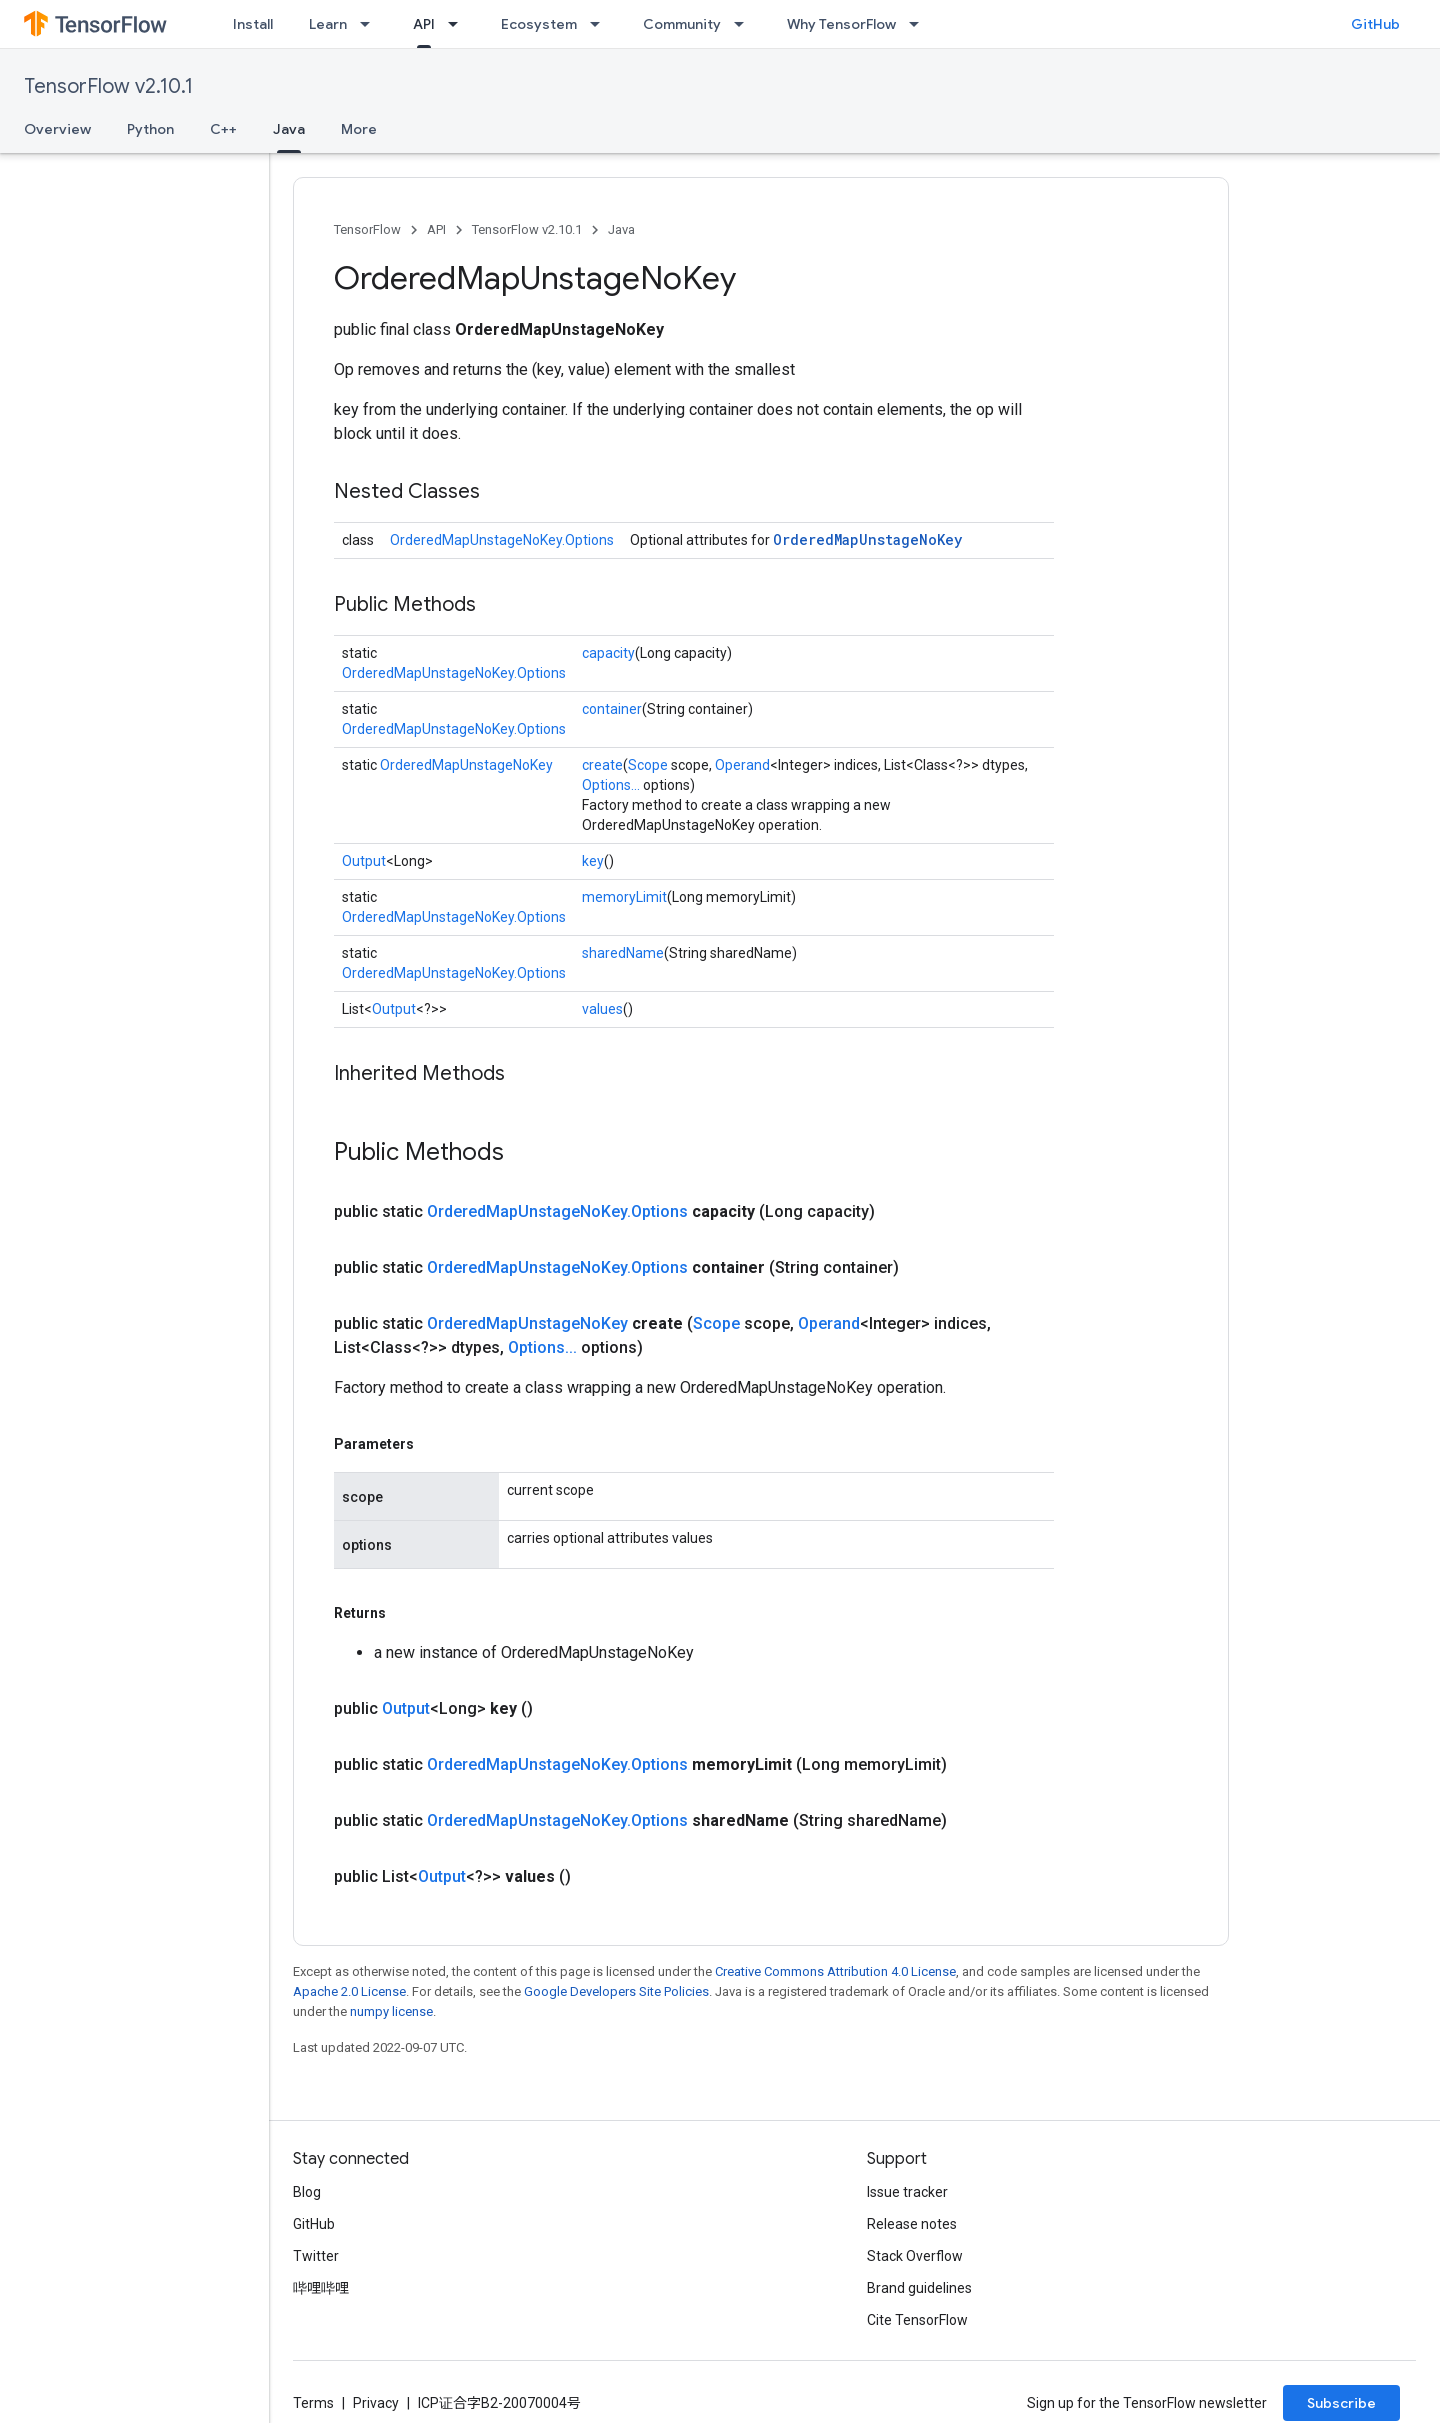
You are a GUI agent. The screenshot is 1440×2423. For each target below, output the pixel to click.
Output (364, 861)
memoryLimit (624, 897)
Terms (313, 2403)
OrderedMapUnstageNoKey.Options (502, 540)
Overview (57, 129)
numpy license (391, 2011)
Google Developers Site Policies (616, 1991)
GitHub (1375, 24)
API (436, 229)
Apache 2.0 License (349, 1991)
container (612, 709)
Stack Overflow (915, 2256)
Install (253, 24)
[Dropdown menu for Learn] (371, 24)
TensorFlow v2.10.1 (108, 86)
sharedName (623, 953)
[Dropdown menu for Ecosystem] (601, 24)
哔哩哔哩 (321, 2288)
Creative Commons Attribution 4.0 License (835, 1971)
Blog (307, 2192)
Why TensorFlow (841, 24)
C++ (223, 129)
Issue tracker (907, 2192)
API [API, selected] (424, 24)
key (593, 861)
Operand (742, 765)
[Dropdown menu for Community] (745, 24)
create (602, 765)
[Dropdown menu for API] (459, 24)
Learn (328, 24)
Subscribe (1341, 2403)
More (359, 129)
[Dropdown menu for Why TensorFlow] (920, 24)
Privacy (376, 2403)
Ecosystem (539, 24)
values (602, 1009)
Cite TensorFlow (917, 2320)
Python (150, 129)
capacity (608, 653)
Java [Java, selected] (289, 129)
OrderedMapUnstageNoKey (867, 539)
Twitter (316, 2256)
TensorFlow (367, 229)
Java (621, 229)
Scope (648, 765)
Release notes (912, 2224)
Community (682, 24)
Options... (611, 785)
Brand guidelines (919, 2288)
